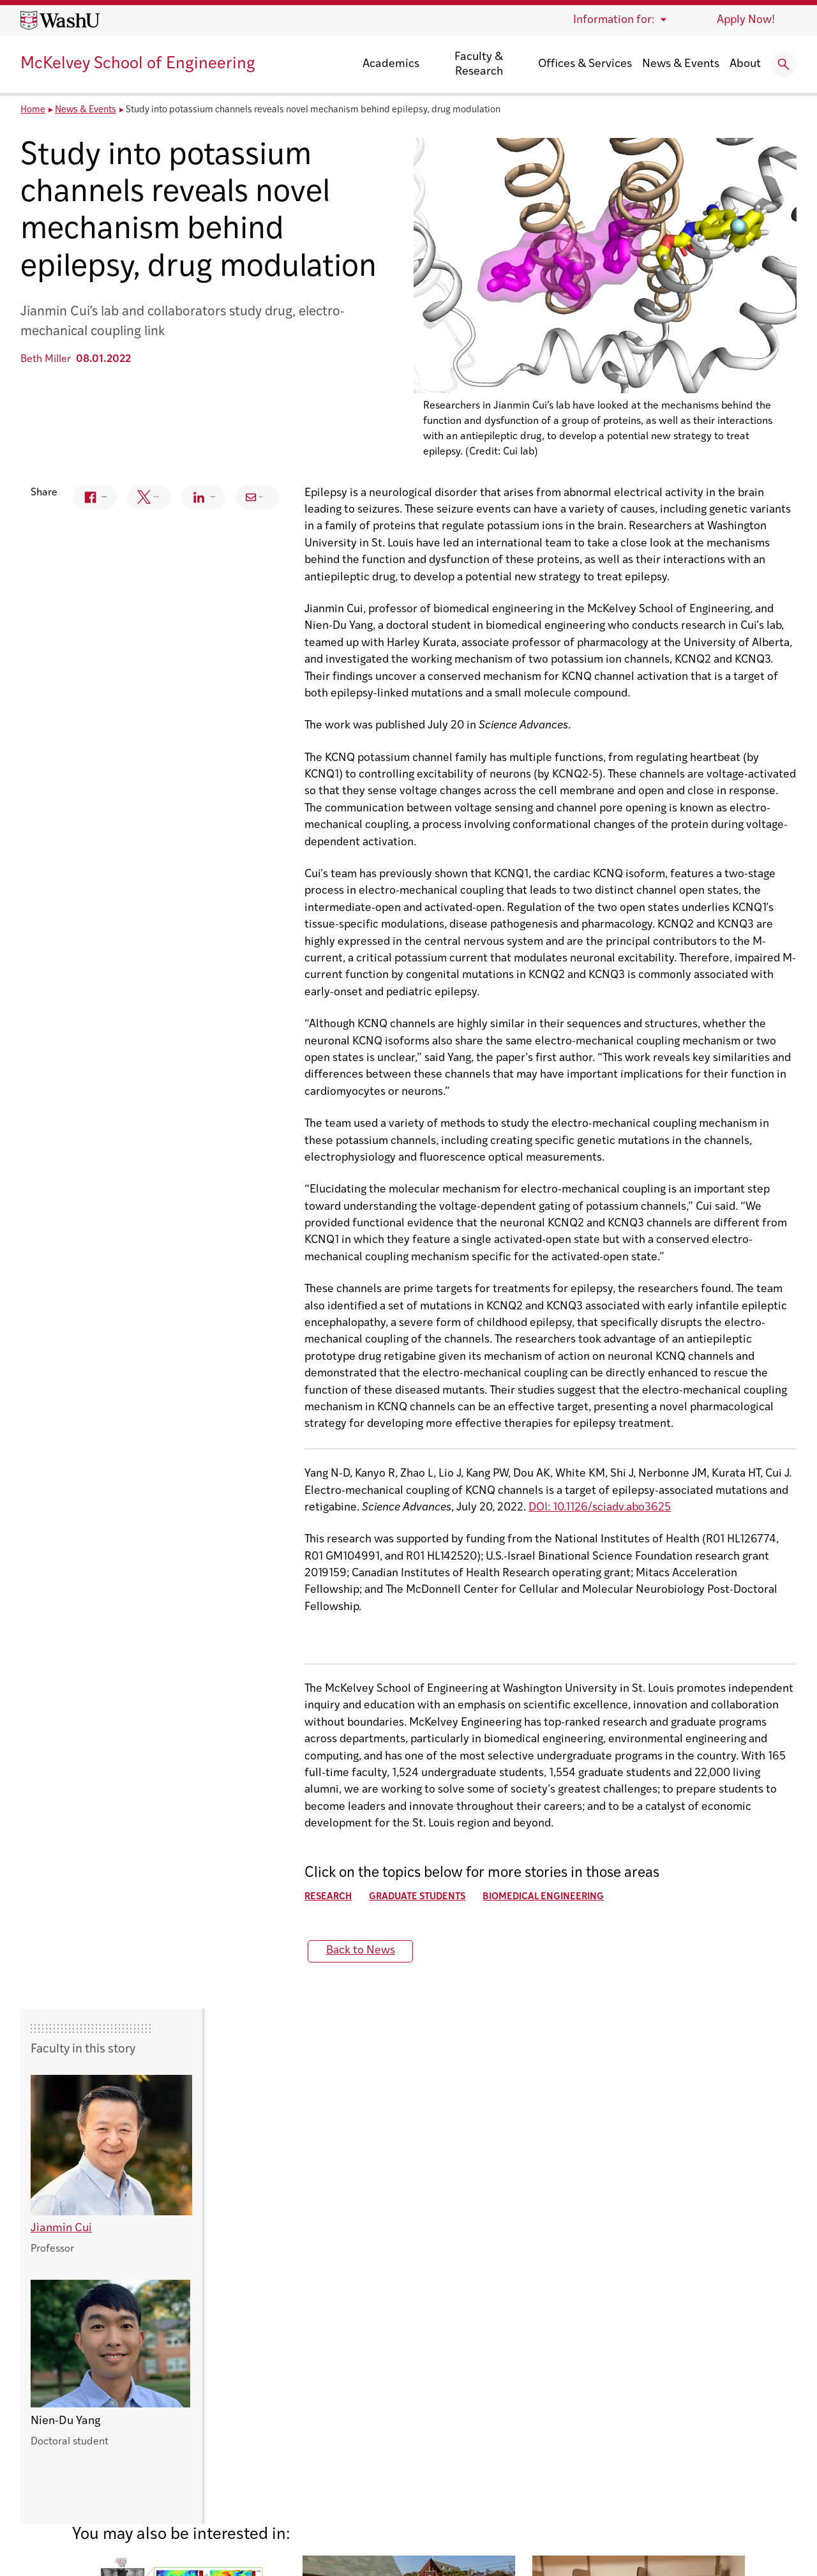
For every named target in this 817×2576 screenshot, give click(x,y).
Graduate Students (158, 1867)
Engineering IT (633, 2420)
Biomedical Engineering (284, 1867)
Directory (621, 2381)
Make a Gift (626, 2459)
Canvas (615, 2361)
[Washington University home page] (60, 20)
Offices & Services (585, 64)
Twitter (374, 499)
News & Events (680, 64)
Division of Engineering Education (360, 2400)
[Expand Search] (784, 64)
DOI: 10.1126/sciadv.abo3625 (340, 1512)
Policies (235, 2531)
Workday (619, 2479)
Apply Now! (746, 20)
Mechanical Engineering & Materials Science (387, 2459)
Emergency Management (660, 2400)
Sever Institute (313, 2479)
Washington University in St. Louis (105, 2360)
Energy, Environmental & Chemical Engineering (394, 2440)
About (745, 64)
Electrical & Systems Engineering (359, 2420)
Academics (391, 64)
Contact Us (48, 2450)
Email (560, 497)
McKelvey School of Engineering (137, 64)
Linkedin (471, 499)
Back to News (101, 1921)
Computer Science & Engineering (359, 2381)
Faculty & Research (478, 64)
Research (69, 1867)
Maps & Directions (644, 2440)
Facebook (287, 499)
